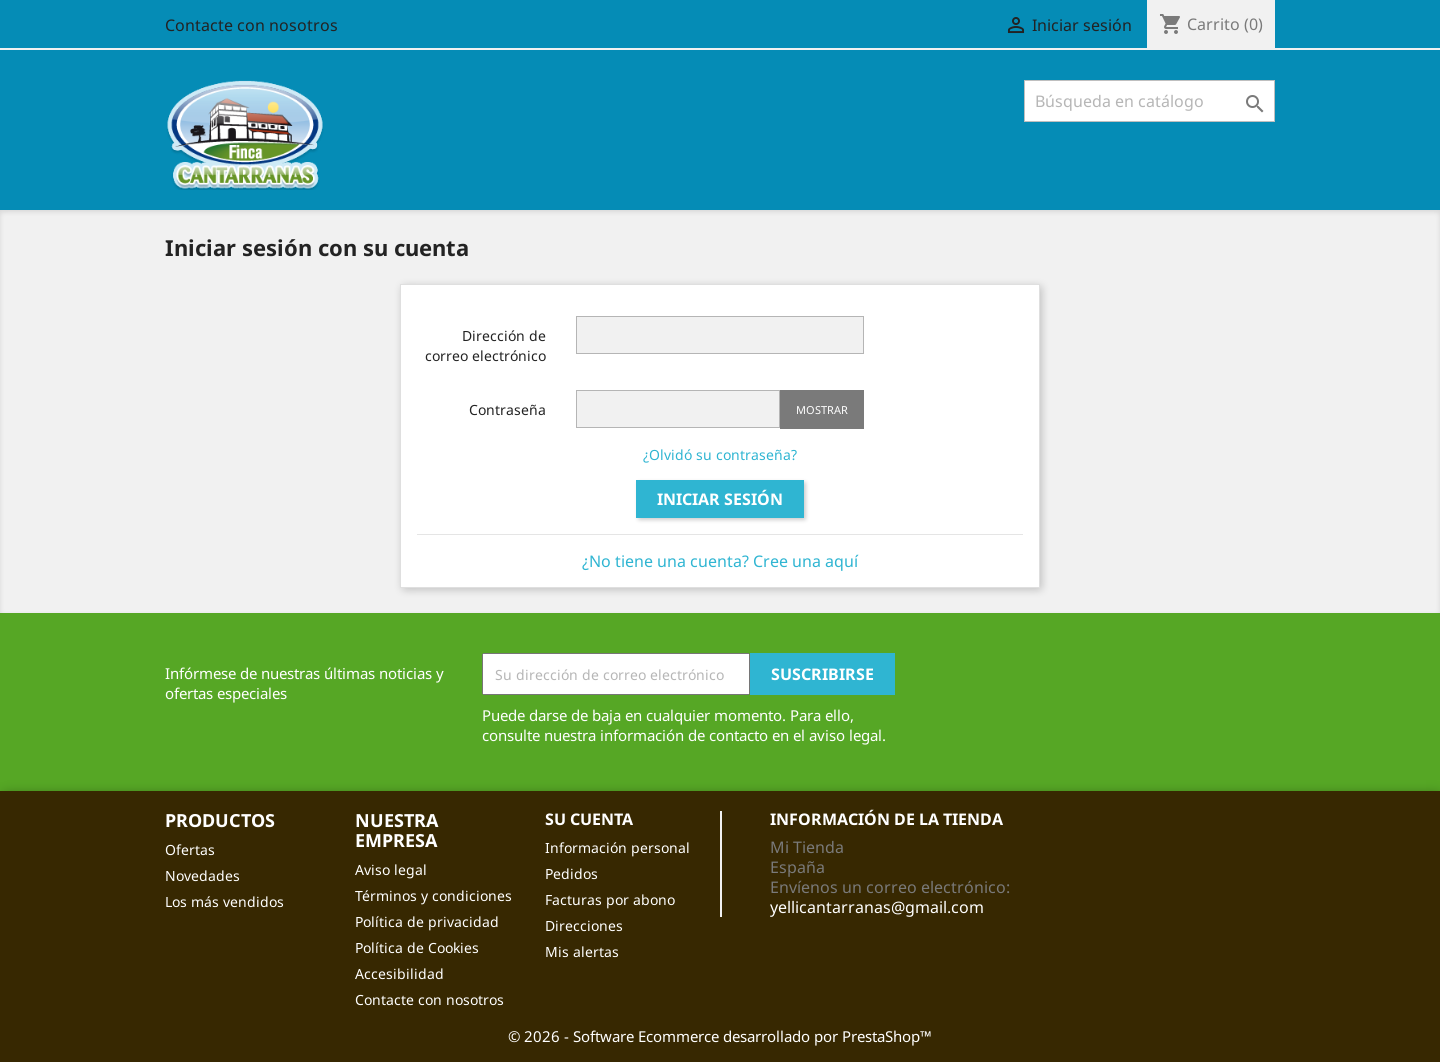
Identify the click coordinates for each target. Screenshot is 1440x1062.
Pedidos (571, 873)
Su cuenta (589, 819)
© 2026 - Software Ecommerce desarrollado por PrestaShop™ (720, 1036)
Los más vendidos (224, 901)
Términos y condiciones (433, 895)
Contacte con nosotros (251, 25)
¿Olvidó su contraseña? (720, 454)
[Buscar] (1149, 101)
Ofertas (190, 849)
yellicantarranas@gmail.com (877, 907)
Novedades (202, 875)
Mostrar (822, 409)
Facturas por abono (610, 899)
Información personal (617, 847)
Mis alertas (582, 951)
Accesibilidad (399, 973)
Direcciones (584, 925)
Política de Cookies (417, 947)
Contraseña (507, 409)
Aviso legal (391, 869)
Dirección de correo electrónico (485, 345)
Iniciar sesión (720, 499)
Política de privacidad (427, 921)
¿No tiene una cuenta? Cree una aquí (720, 561)
